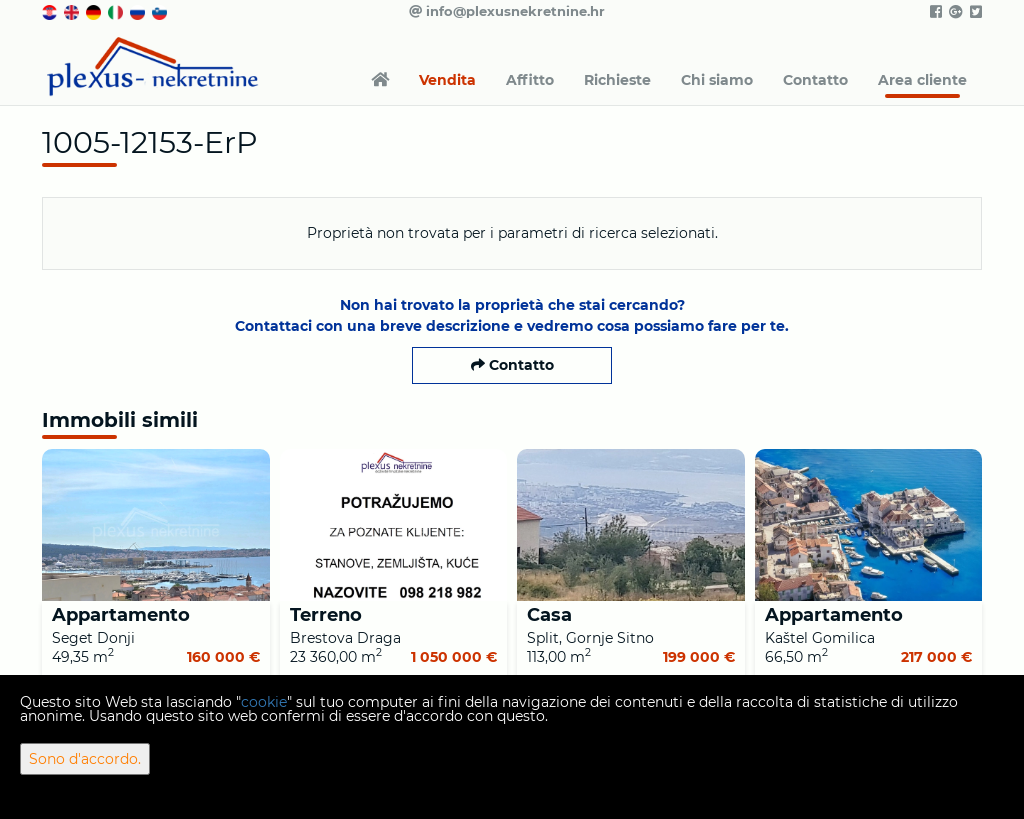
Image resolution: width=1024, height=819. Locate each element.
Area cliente (922, 80)
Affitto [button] (530, 80)
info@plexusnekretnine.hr (507, 11)
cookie (264, 702)
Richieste (617, 80)
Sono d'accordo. (85, 759)
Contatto (815, 80)
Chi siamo (717, 80)
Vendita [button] (447, 80)
